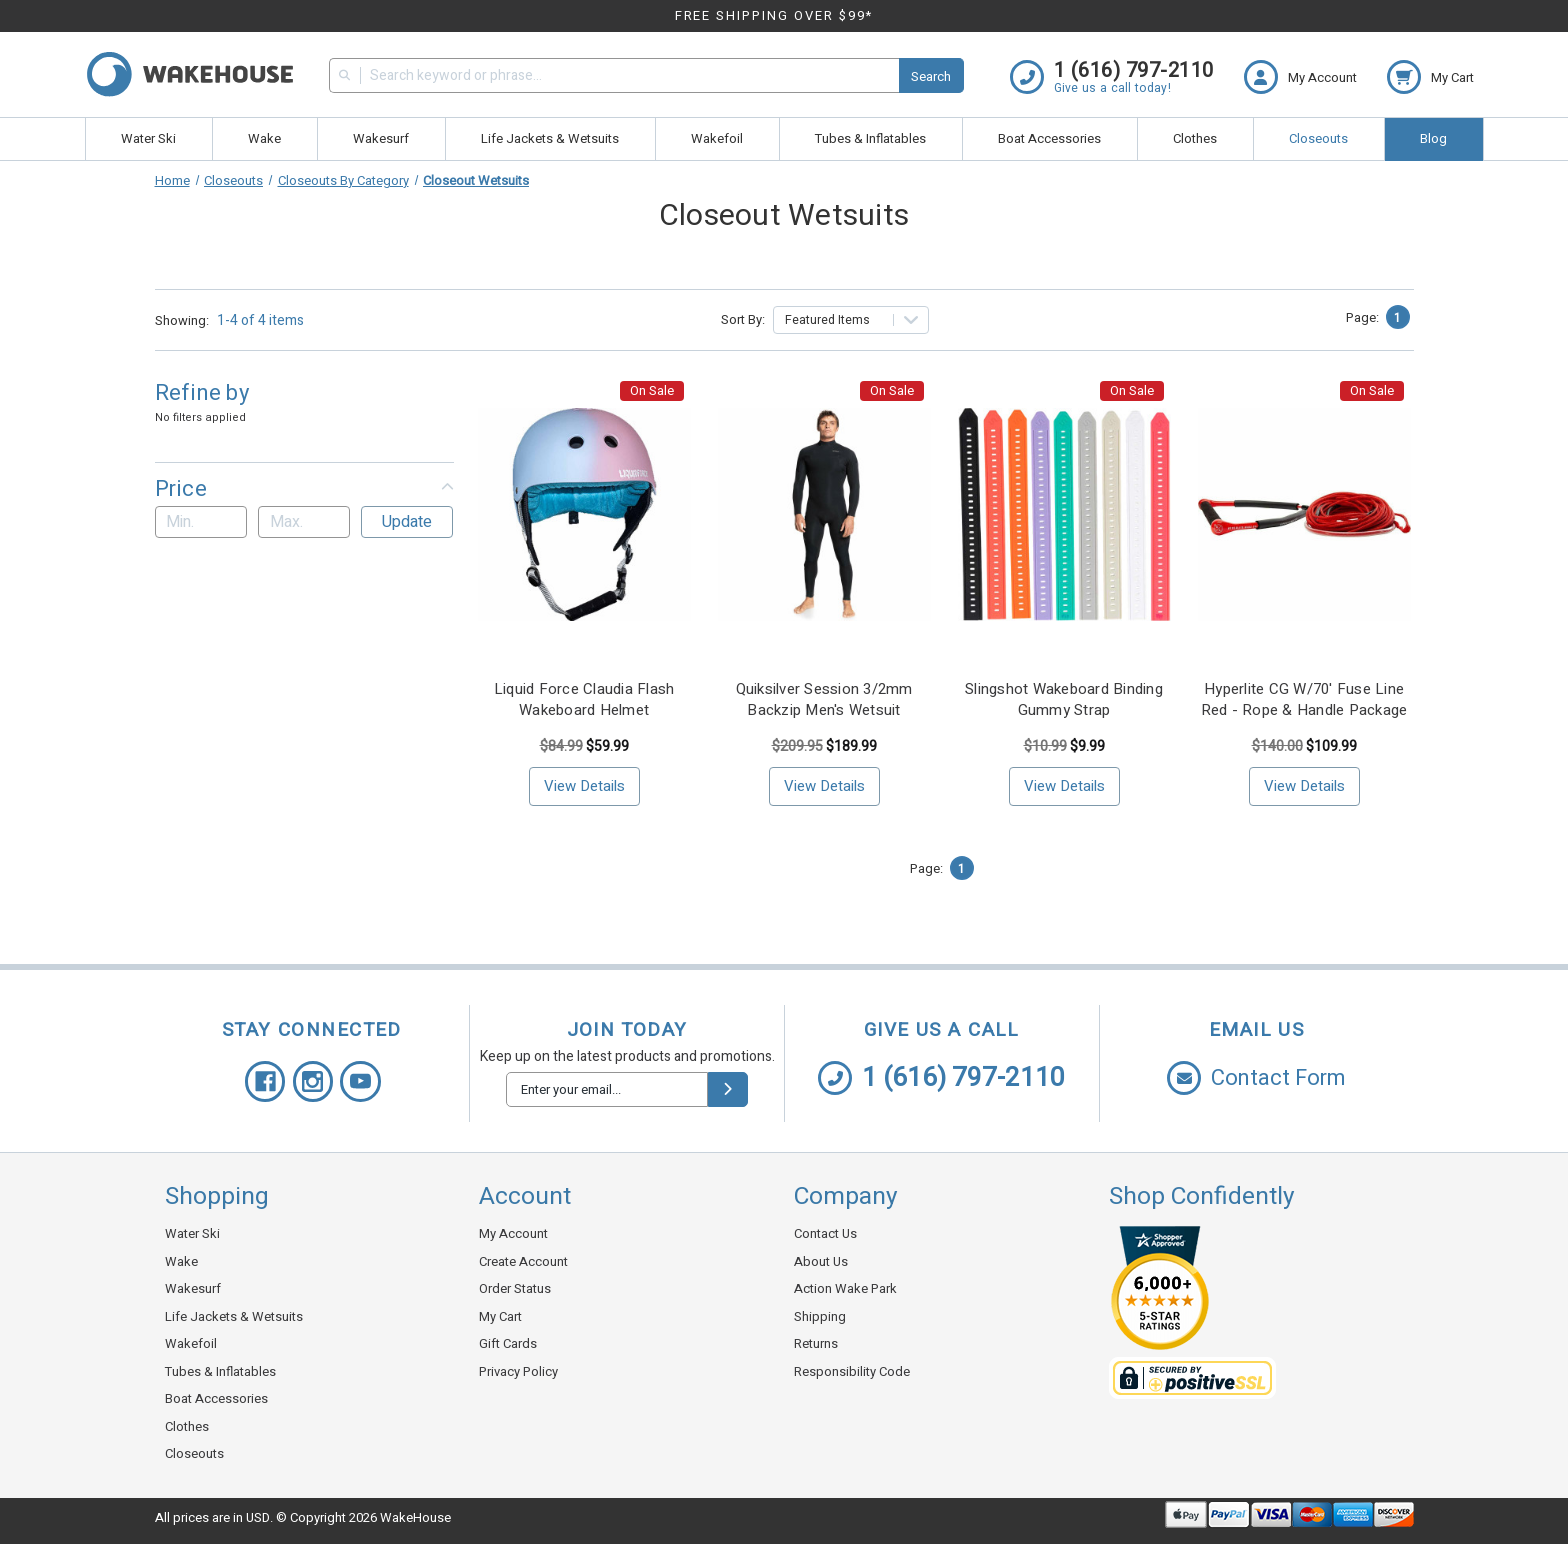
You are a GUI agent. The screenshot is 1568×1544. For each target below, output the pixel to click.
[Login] (1315, 77)
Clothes (1195, 138)
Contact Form (1256, 1078)
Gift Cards (508, 1343)
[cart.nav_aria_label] (1430, 77)
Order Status (515, 1288)
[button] (304, 489)
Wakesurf (381, 138)
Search (931, 76)
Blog (1433, 138)
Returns (816, 1343)
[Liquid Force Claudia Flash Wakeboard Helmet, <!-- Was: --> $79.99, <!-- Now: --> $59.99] (584, 514)
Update (407, 522)
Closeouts (1318, 138)
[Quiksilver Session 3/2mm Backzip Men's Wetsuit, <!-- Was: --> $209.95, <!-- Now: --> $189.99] (824, 514)
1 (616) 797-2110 (941, 1078)
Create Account (523, 1261)
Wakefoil (717, 138)
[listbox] (851, 320)
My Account (513, 1233)
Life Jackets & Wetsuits (550, 138)
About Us (821, 1261)
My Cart (500, 1316)
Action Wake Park (845, 1288)
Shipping (820, 1316)
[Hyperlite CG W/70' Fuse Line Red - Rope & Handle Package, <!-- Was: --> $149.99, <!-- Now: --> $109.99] (1304, 514)
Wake (264, 138)
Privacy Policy (518, 1371)
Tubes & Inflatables (870, 138)
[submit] (728, 1089)
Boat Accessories (1049, 138)
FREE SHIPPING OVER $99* (774, 15)
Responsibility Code (852, 1371)
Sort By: (743, 319)
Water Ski (148, 138)
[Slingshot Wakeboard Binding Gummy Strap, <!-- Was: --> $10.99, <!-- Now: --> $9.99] (1064, 514)
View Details (584, 786)
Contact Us (825, 1233)
